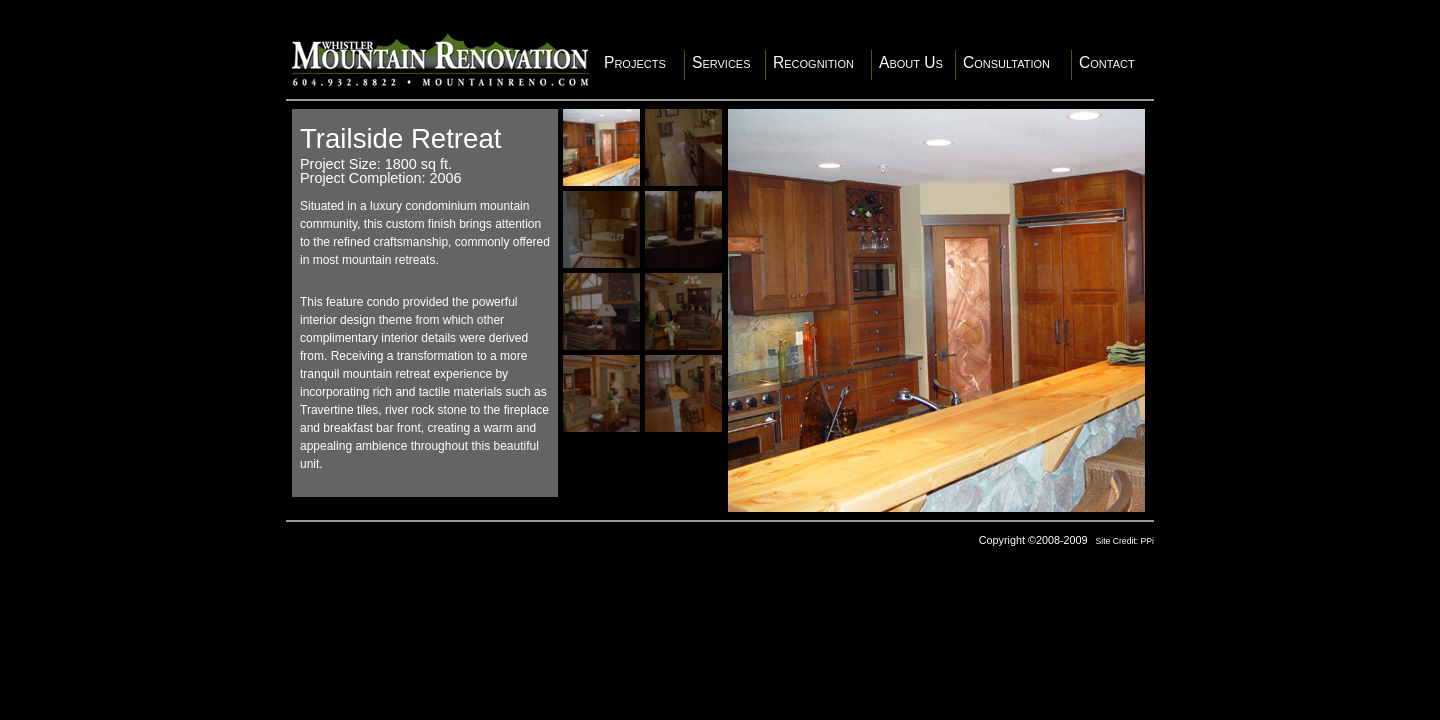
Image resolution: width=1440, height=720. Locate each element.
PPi (1147, 541)
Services (721, 62)
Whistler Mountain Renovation (440, 59)
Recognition (813, 62)
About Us (911, 62)
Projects (635, 62)
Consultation (1006, 62)
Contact (1107, 62)
